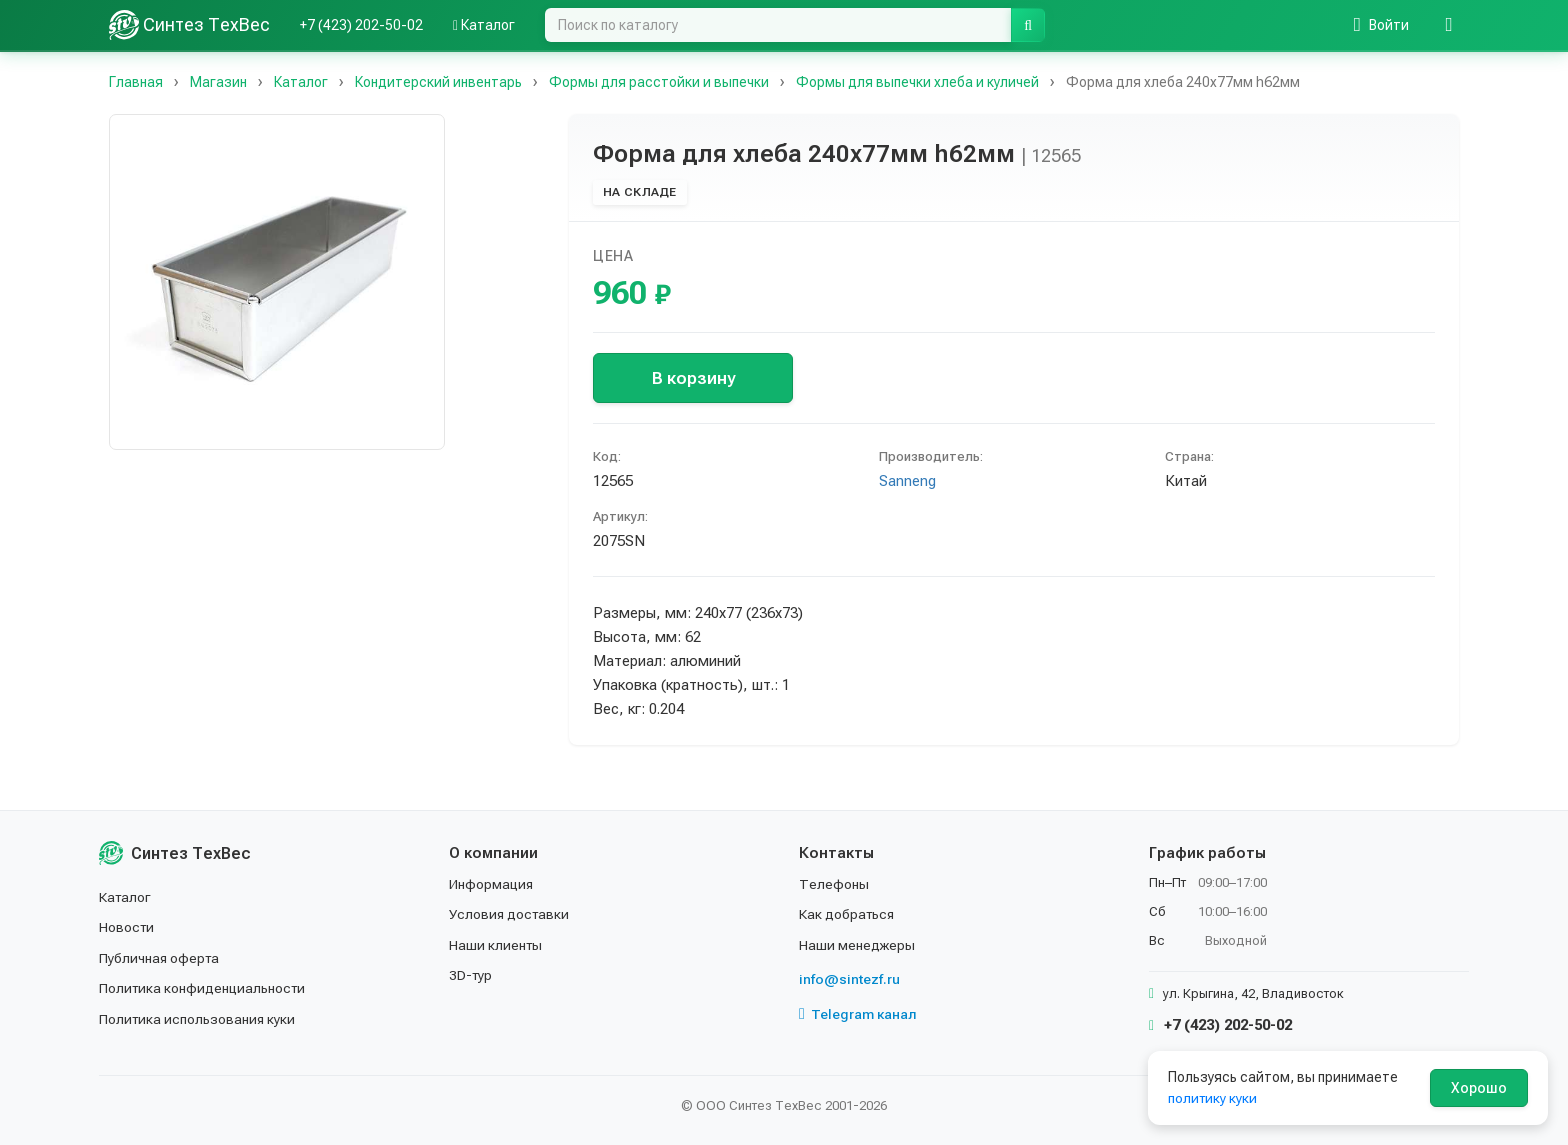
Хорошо (1479, 1088)
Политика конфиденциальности (204, 988)
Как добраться (848, 914)
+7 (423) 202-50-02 (361, 25)
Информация (492, 884)
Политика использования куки (198, 1019)
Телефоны (834, 884)
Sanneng (907, 481)
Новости (127, 927)
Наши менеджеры (857, 945)
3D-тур (471, 975)
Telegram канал (858, 1014)
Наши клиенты (496, 945)
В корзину (693, 378)
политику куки (1213, 1098)
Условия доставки (510, 914)
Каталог (484, 25)
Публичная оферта (160, 958)
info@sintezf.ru (849, 979)
